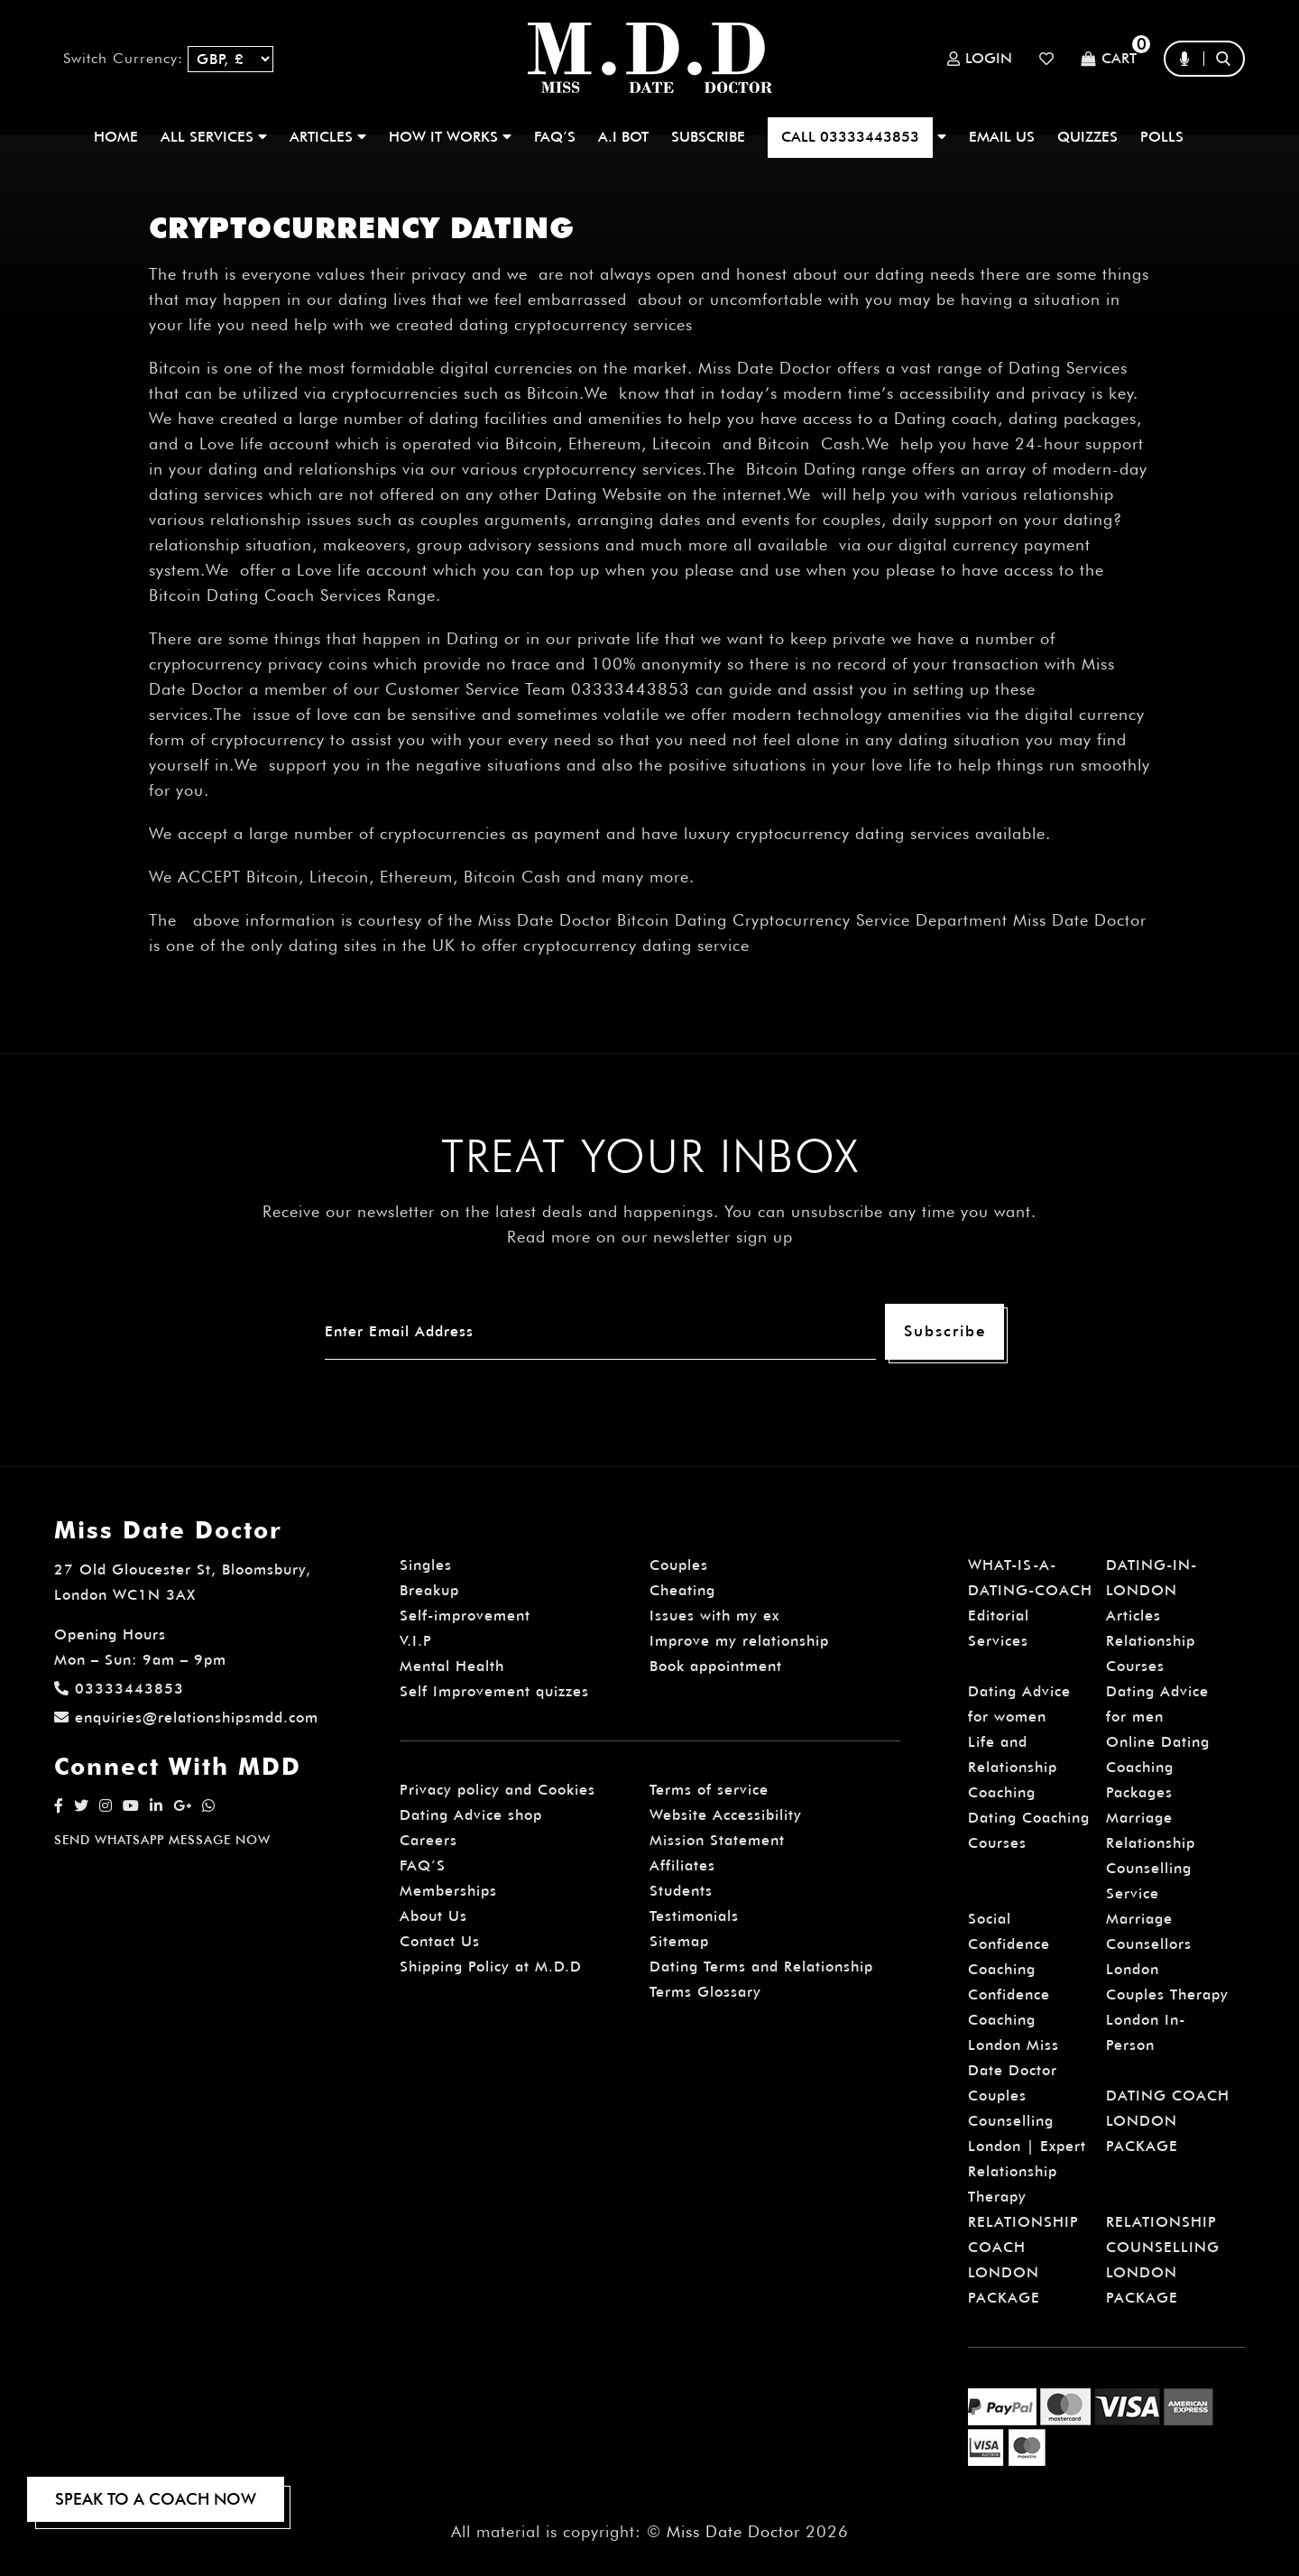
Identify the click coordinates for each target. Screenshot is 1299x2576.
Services (998, 1640)
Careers (428, 1840)
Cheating (682, 1590)
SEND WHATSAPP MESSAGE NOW (162, 1840)
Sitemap (679, 1941)
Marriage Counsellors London (1149, 1944)
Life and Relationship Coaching (1012, 1767)
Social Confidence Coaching (1009, 1944)
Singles (426, 1565)
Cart (1109, 59)
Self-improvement (465, 1615)
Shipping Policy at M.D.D (491, 1966)
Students (681, 1890)
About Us (433, 1916)
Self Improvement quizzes (494, 1691)
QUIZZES (1087, 136)
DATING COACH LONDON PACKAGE (1168, 2121)
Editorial (998, 1615)
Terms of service (709, 1789)
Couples (679, 1565)
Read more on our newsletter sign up (650, 1236)
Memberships (448, 1890)
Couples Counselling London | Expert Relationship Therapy (1027, 2146)
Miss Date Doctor (733, 2531)
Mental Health (452, 1666)
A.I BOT (623, 136)
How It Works (450, 136)
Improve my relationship (739, 1640)
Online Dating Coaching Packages (1158, 1767)
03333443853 (119, 1688)
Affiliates (682, 1865)
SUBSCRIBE (708, 136)
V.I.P (416, 1640)
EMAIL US (1002, 136)
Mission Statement (717, 1840)
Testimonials (694, 1916)
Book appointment (716, 1666)
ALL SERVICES (214, 136)
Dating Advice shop (471, 1815)
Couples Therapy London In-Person (1167, 2020)
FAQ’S (555, 136)
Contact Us (440, 1941)
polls (1162, 136)
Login (979, 58)
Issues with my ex (714, 1615)
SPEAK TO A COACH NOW (155, 2498)
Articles (1133, 1615)
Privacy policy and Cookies (497, 1789)
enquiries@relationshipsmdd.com (186, 1717)
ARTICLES (328, 136)
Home (116, 136)
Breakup (429, 1590)
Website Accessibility (726, 1815)
